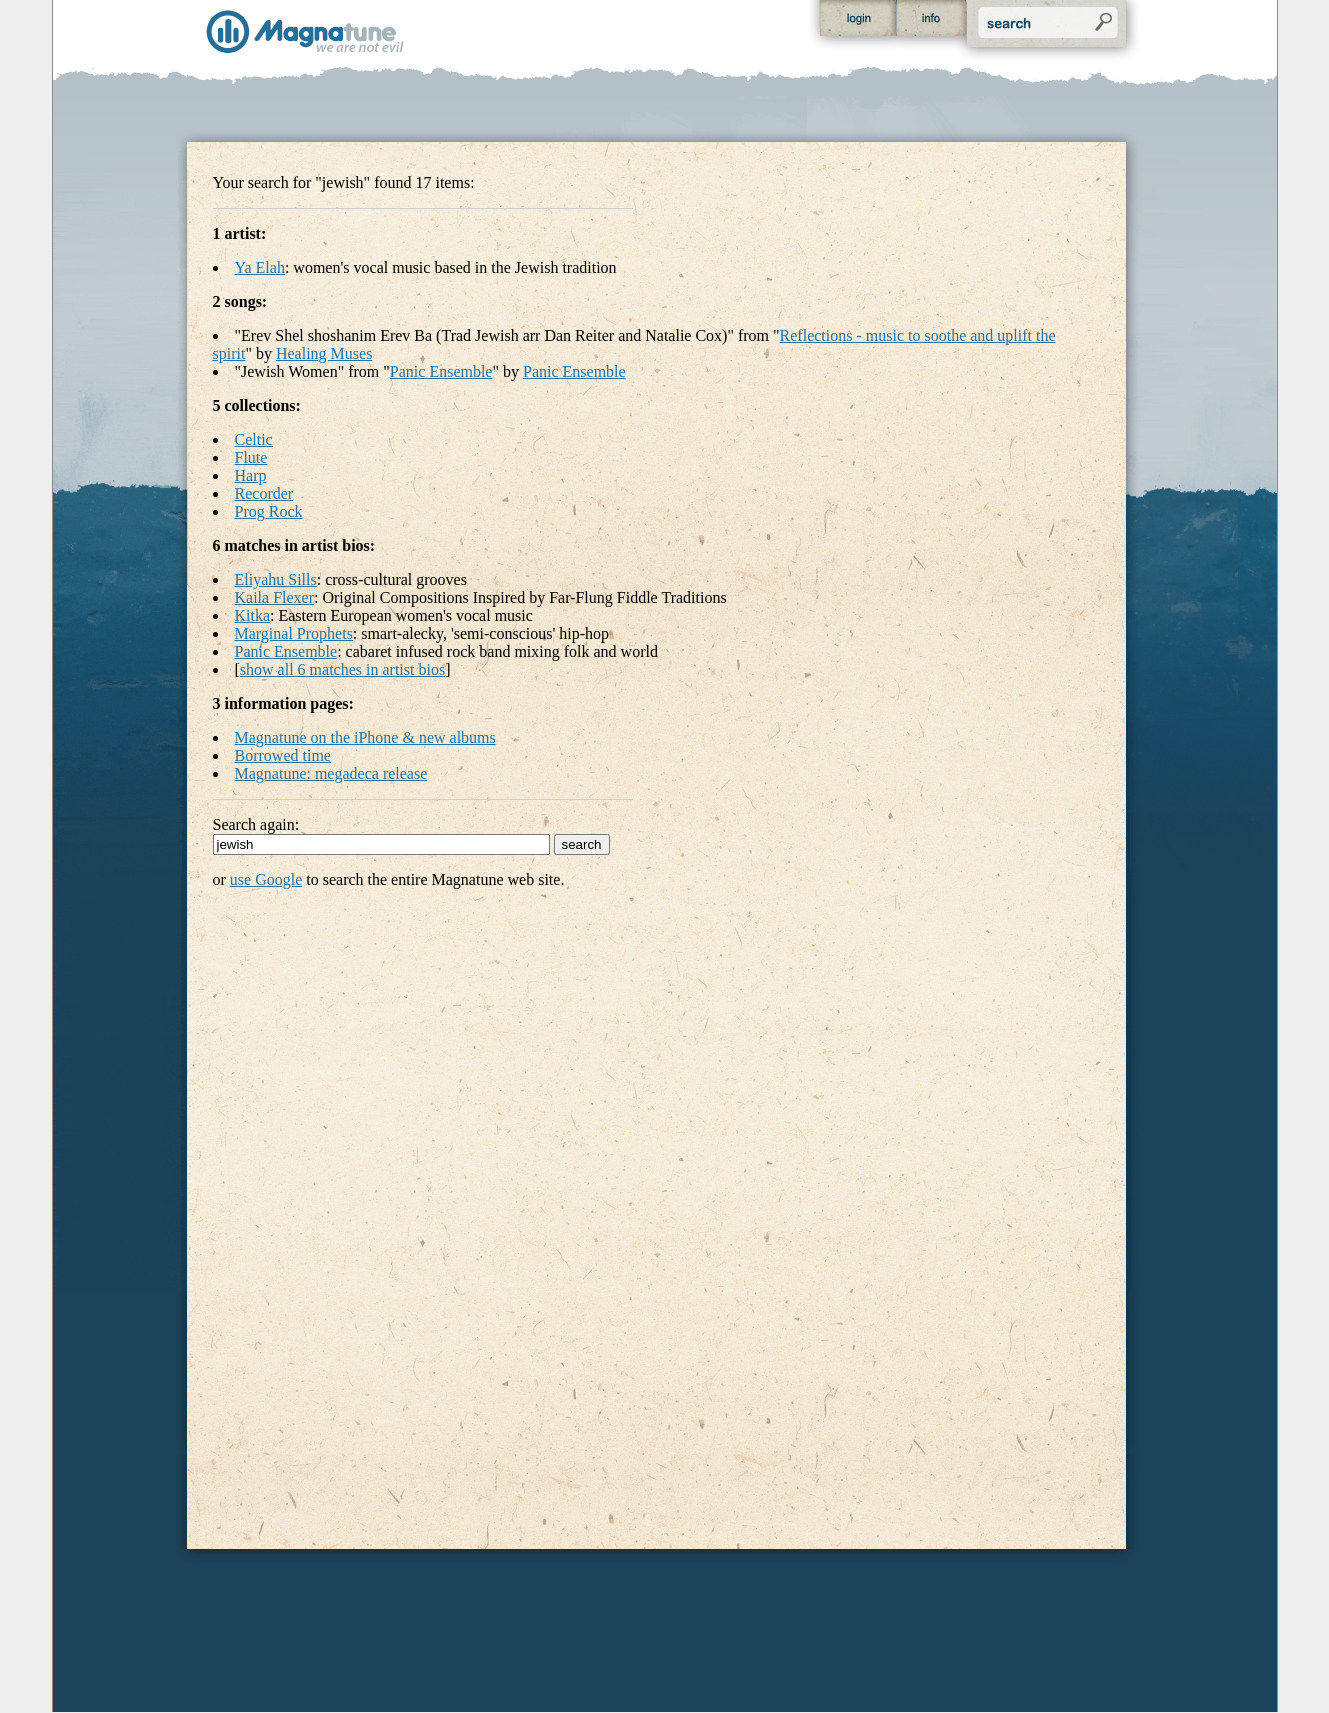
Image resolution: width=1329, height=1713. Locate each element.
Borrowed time (283, 755)
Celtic (254, 439)
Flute (251, 457)
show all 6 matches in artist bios (342, 669)
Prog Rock (269, 511)
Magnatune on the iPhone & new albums (365, 737)
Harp (251, 475)
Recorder (264, 493)
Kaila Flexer (275, 597)
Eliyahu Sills (276, 579)
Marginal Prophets (294, 633)
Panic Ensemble (441, 371)
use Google (266, 879)
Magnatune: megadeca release (331, 773)
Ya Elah (260, 267)
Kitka (253, 615)
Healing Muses (324, 353)
